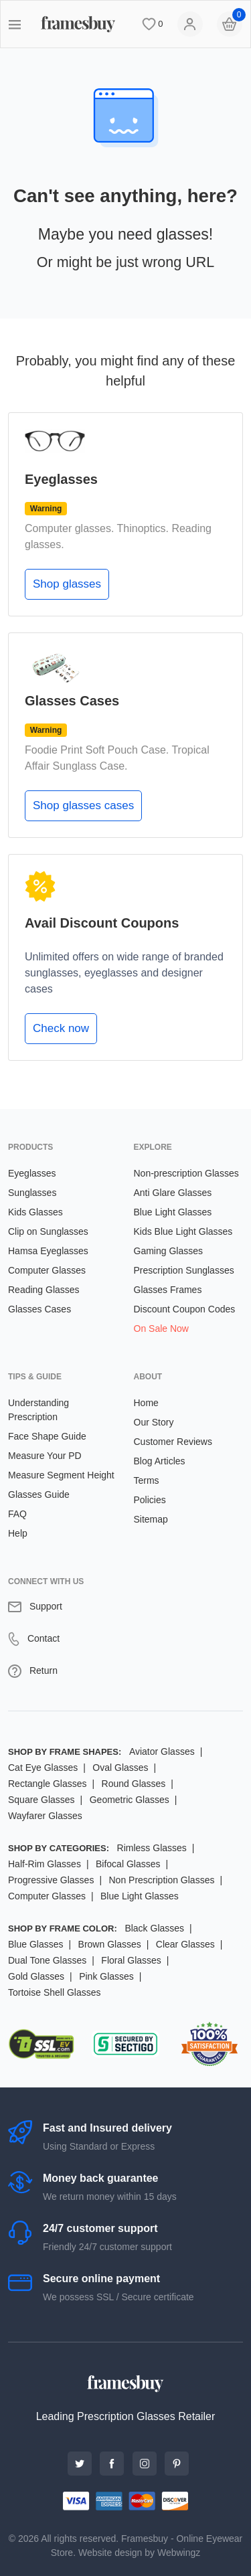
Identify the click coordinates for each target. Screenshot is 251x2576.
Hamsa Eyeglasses (48, 1251)
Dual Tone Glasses (47, 1960)
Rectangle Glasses (47, 1783)
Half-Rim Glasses (44, 1864)
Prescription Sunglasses (184, 1270)
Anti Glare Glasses (173, 1192)
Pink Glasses (106, 1976)
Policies (150, 1499)
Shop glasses (67, 584)
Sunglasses (32, 1192)
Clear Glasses (185, 1944)
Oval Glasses (120, 1767)
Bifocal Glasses (128, 1864)
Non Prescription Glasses (161, 1880)
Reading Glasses (44, 1289)
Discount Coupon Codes (185, 1309)
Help (17, 1533)
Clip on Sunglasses (48, 1231)
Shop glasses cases (83, 805)
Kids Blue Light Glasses (183, 1231)
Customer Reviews (173, 1441)
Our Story (154, 1422)
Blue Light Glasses (173, 1212)
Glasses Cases (39, 1309)
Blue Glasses (35, 1944)
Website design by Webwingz (139, 2552)
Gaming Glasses (168, 1251)
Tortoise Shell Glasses (54, 1992)
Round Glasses (134, 1783)
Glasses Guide (39, 1494)
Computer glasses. (69, 528)
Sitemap (151, 1519)
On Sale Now (161, 1328)
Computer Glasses (47, 1270)
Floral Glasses (131, 1960)
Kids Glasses (35, 1212)
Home (146, 1402)
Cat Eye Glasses (43, 1767)
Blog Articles (159, 1461)
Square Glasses (41, 1799)
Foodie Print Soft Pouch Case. (97, 750)
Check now (61, 1028)
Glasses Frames (168, 1289)
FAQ (17, 1514)
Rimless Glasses (152, 1847)
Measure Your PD (45, 1455)
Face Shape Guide (47, 1436)
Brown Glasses (109, 1944)
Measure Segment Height (61, 1475)
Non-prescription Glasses (186, 1173)
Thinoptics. (143, 528)
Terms (146, 1480)
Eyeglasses (32, 1173)
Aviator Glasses (162, 1751)
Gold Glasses (36, 1976)
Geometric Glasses (129, 1799)
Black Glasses (154, 1928)
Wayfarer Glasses (45, 1815)
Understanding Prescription (38, 1409)
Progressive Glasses (51, 1880)
